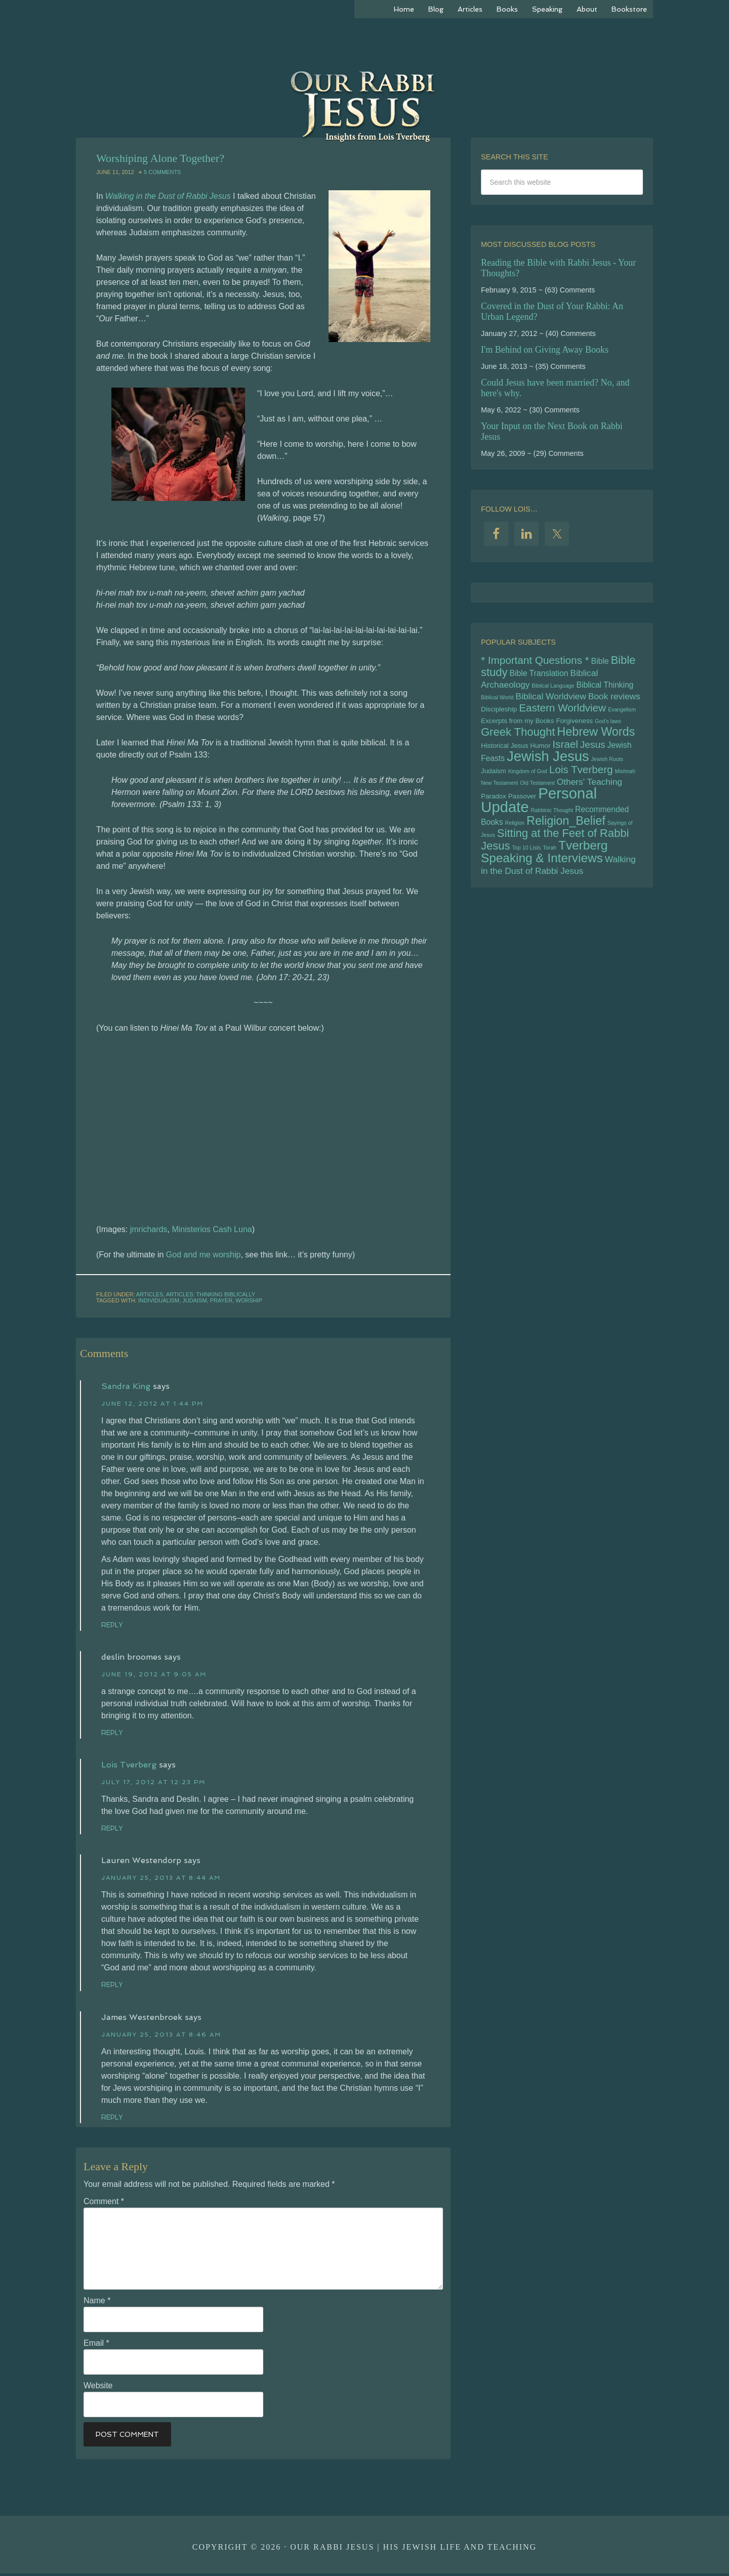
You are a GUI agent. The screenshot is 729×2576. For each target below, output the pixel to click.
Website (98, 2388)
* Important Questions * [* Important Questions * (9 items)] (535, 661)
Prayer (221, 1300)
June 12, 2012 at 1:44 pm (152, 1403)
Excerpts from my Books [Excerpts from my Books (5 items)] (517, 726)
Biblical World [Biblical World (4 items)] (497, 701)
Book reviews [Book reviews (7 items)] (614, 700)
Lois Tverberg (128, 1765)
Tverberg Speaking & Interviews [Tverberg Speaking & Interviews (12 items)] (544, 870)
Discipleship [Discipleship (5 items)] (499, 714)
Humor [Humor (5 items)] (540, 753)
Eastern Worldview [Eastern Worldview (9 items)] (562, 713)
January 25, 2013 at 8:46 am (161, 2036)
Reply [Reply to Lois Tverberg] (114, 1829)
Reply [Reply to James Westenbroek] (114, 2119)
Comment (104, 2204)
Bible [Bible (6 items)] (600, 662)
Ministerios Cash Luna (212, 1229)
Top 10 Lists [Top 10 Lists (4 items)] (526, 865)
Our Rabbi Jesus (364, 91)
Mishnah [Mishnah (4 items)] (625, 781)
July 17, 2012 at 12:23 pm (153, 1783)
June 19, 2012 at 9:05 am (154, 1674)
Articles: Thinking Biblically (210, 1294)
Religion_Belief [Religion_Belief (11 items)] (565, 835)
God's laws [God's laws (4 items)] (608, 727)
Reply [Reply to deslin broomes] (114, 1733)
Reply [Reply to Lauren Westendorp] (114, 1986)
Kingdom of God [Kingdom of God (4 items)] (527, 781)
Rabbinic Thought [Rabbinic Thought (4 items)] (552, 824)
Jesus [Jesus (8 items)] (592, 752)
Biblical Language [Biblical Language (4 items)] (553, 688)
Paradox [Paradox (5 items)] (493, 809)
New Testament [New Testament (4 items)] (499, 794)
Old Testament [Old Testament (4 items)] (537, 794)
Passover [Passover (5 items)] (522, 809)
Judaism (194, 1300)
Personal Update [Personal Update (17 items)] (539, 813)
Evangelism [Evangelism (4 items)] (622, 714)
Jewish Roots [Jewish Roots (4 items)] (607, 768)
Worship (248, 1300)
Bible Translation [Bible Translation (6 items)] (539, 675)
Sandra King (125, 1386)
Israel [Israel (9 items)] (565, 751)
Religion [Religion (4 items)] (515, 837)
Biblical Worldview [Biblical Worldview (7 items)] (550, 700)
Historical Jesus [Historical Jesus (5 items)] (504, 753)
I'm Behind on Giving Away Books (545, 350)
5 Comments (162, 172)
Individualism (158, 1300)
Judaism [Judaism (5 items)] (493, 781)
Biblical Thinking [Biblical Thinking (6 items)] (604, 687)
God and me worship (203, 1254)
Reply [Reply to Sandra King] (114, 1625)
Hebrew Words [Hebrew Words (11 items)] (596, 738)
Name (97, 2303)
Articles (150, 1294)
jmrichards (149, 1229)
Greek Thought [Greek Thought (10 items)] (518, 738)
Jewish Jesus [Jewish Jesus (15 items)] (548, 765)
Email (96, 2345)
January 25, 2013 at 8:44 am (161, 1879)
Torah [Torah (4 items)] (549, 865)
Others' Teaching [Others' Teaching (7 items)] (589, 793)
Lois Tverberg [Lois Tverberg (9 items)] (581, 779)
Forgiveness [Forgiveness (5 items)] (574, 726)
